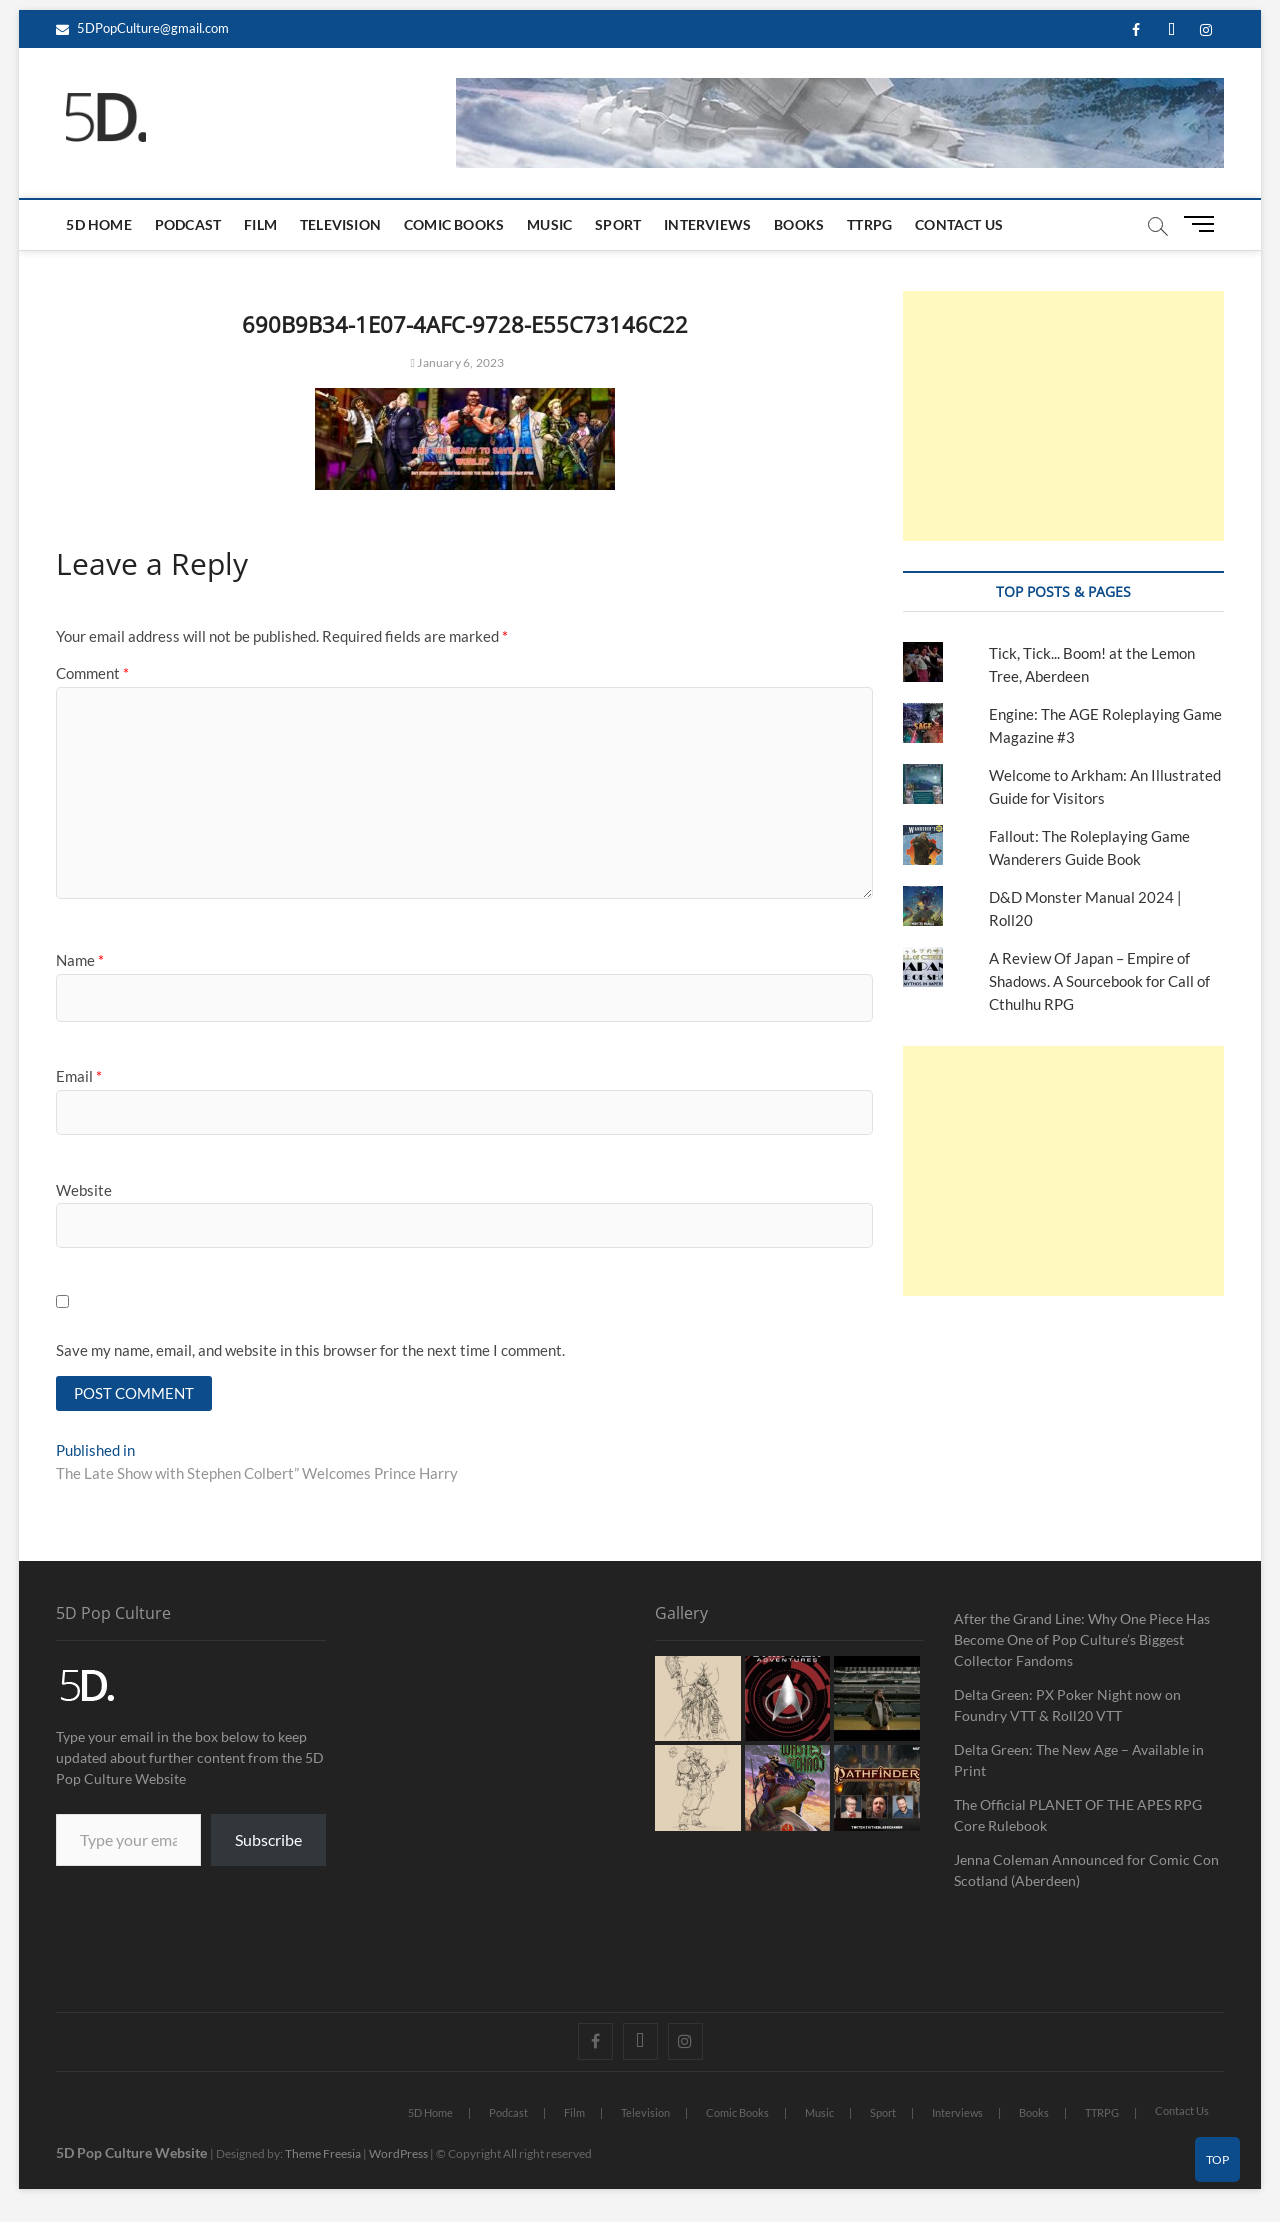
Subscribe (268, 1841)
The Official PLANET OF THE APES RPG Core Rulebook (1078, 1817)
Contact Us (959, 224)
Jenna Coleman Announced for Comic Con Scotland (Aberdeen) (1086, 1872)
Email (79, 1076)
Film (260, 224)
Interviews (707, 224)
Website (84, 1190)
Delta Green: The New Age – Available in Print (1079, 1762)
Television (340, 224)
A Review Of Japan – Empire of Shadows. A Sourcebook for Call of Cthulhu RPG (1099, 981)
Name (80, 960)
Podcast (188, 224)
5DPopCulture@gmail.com (142, 28)
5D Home (98, 224)
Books (799, 224)
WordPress (398, 2155)
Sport (618, 224)
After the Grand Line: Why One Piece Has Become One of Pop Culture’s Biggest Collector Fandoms (1082, 1641)
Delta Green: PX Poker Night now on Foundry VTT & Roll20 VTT (1067, 1707)
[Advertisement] (1063, 416)
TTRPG (869, 224)
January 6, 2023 (458, 362)
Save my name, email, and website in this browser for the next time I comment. (310, 1350)
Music (549, 224)
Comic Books (454, 224)
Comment (92, 673)
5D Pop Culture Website (133, 2154)
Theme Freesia (323, 2155)
